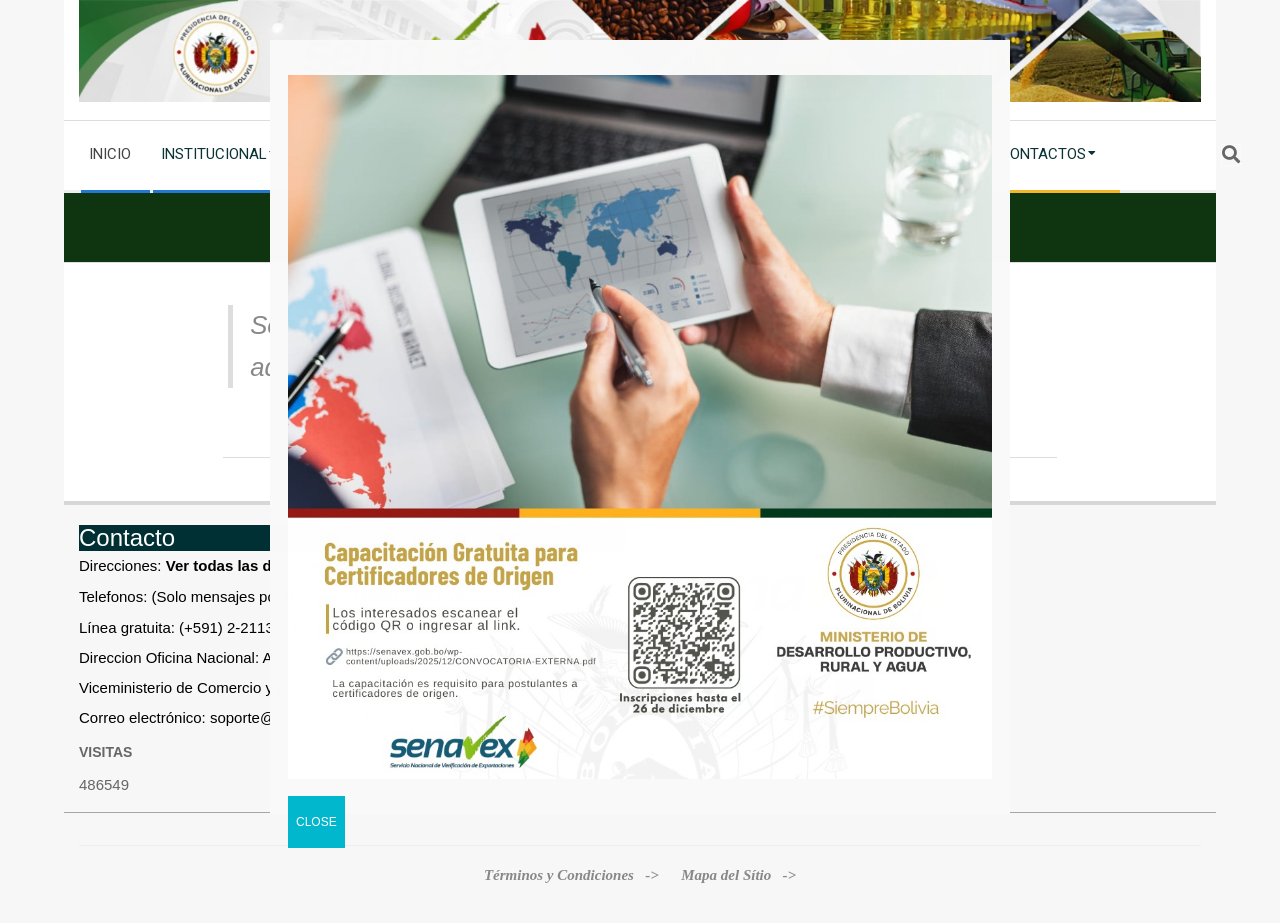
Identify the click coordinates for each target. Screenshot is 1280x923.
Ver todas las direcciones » (262, 565)
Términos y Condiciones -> (573, 875)
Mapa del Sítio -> (738, 875)
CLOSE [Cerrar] (316, 822)
